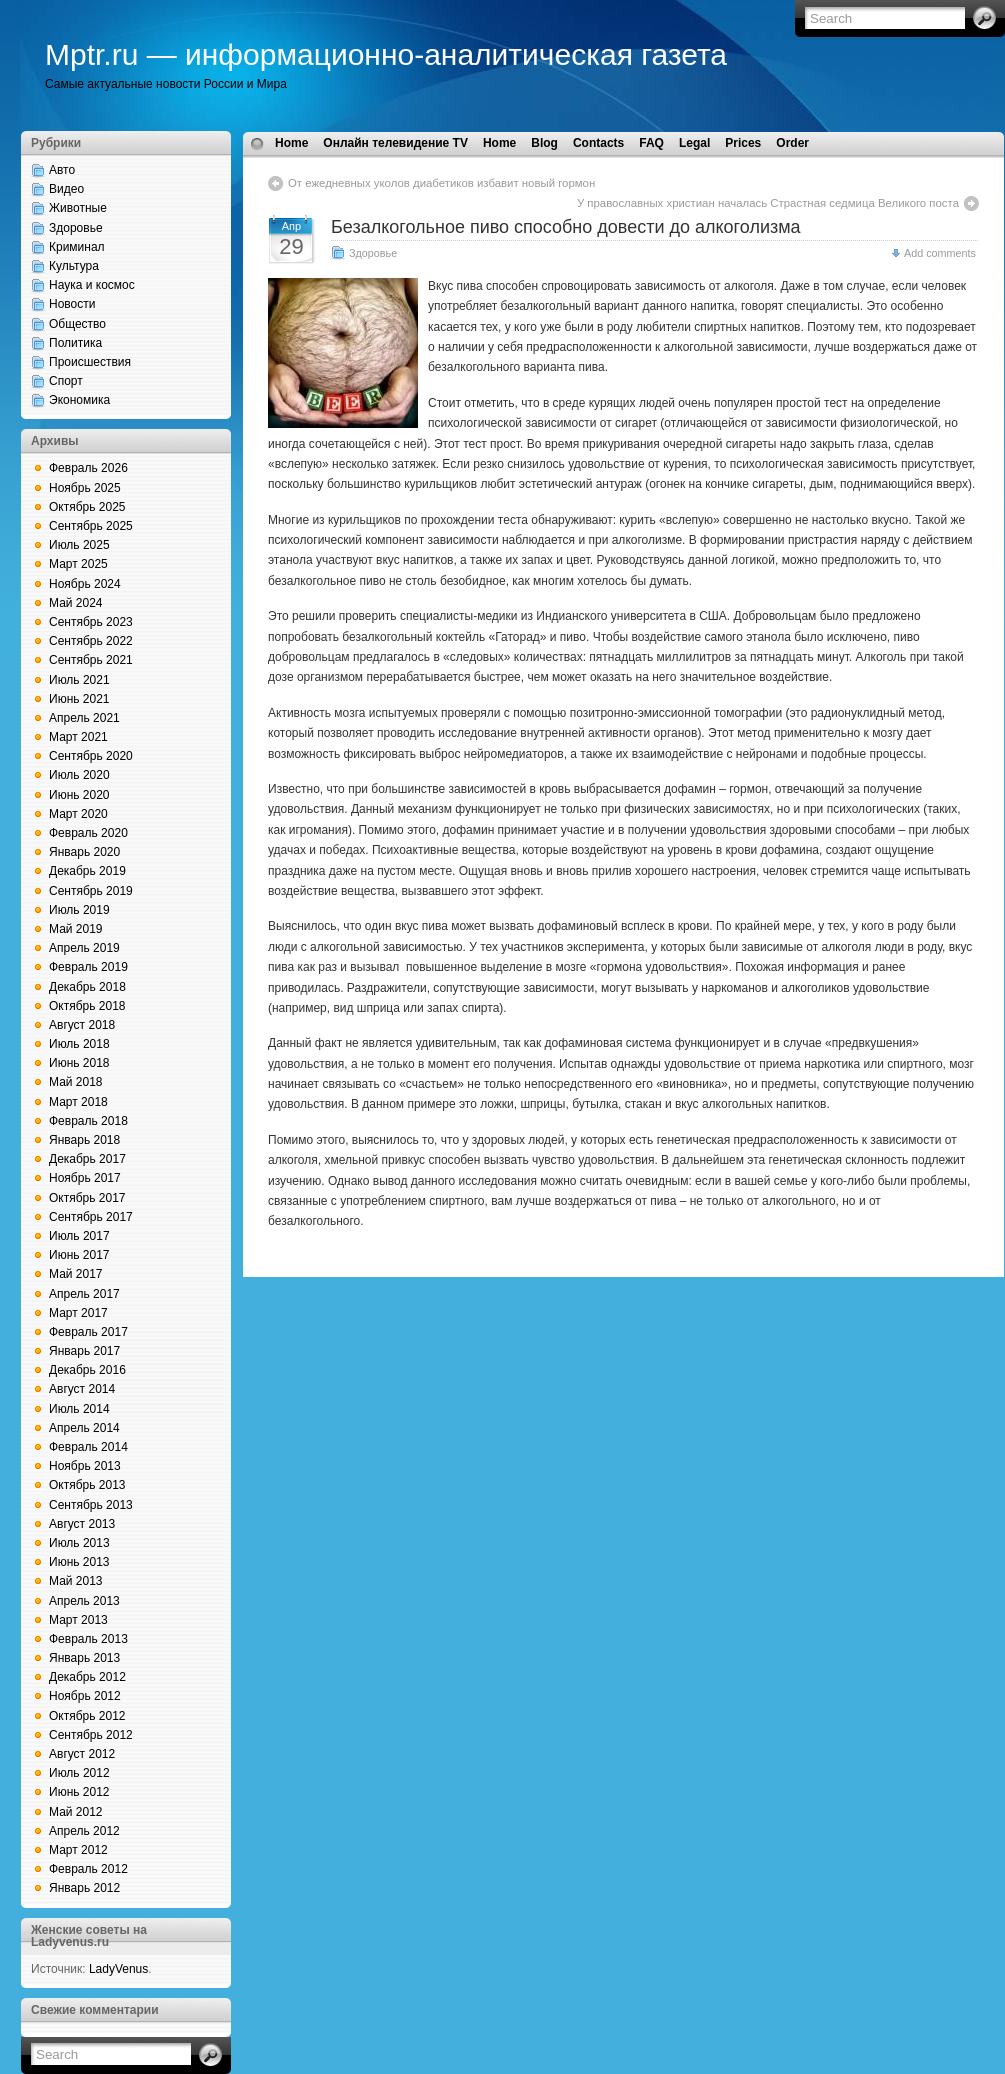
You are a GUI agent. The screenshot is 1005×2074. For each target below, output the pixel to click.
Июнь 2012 (79, 1792)
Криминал (77, 247)
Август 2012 (82, 1754)
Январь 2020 (84, 852)
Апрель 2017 (84, 1294)
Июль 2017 (79, 1236)
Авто (62, 170)
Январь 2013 (84, 1658)
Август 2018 (82, 1025)
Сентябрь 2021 (91, 660)
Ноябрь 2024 (85, 584)
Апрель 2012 (84, 1831)
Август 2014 (82, 1389)
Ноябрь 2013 (85, 1466)
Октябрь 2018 (87, 1006)
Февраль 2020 (88, 833)
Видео (66, 189)
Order (792, 143)
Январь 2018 (84, 1140)
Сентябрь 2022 (91, 641)
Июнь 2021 (79, 699)
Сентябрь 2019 (91, 891)
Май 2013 (76, 1581)
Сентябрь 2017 (91, 1217)
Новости (72, 304)
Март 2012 (78, 1850)
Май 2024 (76, 603)
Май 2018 (76, 1082)
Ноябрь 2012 (85, 1696)
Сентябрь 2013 (91, 1505)
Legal (694, 143)
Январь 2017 (84, 1351)
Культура (74, 266)
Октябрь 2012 (87, 1716)
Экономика (79, 400)
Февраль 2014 (88, 1447)
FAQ (651, 143)
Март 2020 (78, 814)
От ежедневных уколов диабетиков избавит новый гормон (441, 183)
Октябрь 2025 (87, 507)
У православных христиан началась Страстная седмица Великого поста (768, 203)
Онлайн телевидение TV (395, 143)
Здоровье (76, 228)
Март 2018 (78, 1102)
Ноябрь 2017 (85, 1178)
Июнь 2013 (79, 1562)
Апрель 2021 (84, 718)
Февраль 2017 (88, 1332)
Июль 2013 (79, 1543)
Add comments (940, 253)
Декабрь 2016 (87, 1370)
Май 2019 (76, 929)
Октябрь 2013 (87, 1485)
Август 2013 (82, 1524)
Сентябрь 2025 (91, 526)
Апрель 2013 (84, 1601)
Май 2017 (76, 1274)
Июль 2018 (79, 1044)
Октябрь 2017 (87, 1198)
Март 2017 (78, 1313)
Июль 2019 (79, 910)
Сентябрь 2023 (91, 622)
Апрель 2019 (84, 948)
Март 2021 (78, 737)
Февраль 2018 (88, 1121)
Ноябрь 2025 (85, 488)
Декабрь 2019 (87, 871)
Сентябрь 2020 (91, 756)
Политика (75, 343)
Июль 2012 (79, 1773)
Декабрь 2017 (87, 1159)
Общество (77, 324)
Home (291, 143)
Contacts (598, 143)
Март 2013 (78, 1620)
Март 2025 (78, 564)
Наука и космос (92, 285)
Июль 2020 (79, 775)
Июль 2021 (79, 680)
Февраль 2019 (88, 967)
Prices (743, 143)
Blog (544, 143)
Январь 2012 (84, 1888)
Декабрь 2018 (87, 987)
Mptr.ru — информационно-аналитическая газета (386, 54)
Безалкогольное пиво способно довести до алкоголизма (566, 227)
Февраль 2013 (88, 1639)
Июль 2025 (79, 545)
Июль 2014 (79, 1409)
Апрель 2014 (84, 1428)
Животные (78, 208)
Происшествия (90, 362)
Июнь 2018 (79, 1063)
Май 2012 (76, 1812)
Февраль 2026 (88, 468)
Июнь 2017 (79, 1255)
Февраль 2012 (88, 1869)
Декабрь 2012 (87, 1677)
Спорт (66, 381)
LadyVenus (118, 1969)
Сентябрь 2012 (91, 1735)
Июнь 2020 (79, 795)
